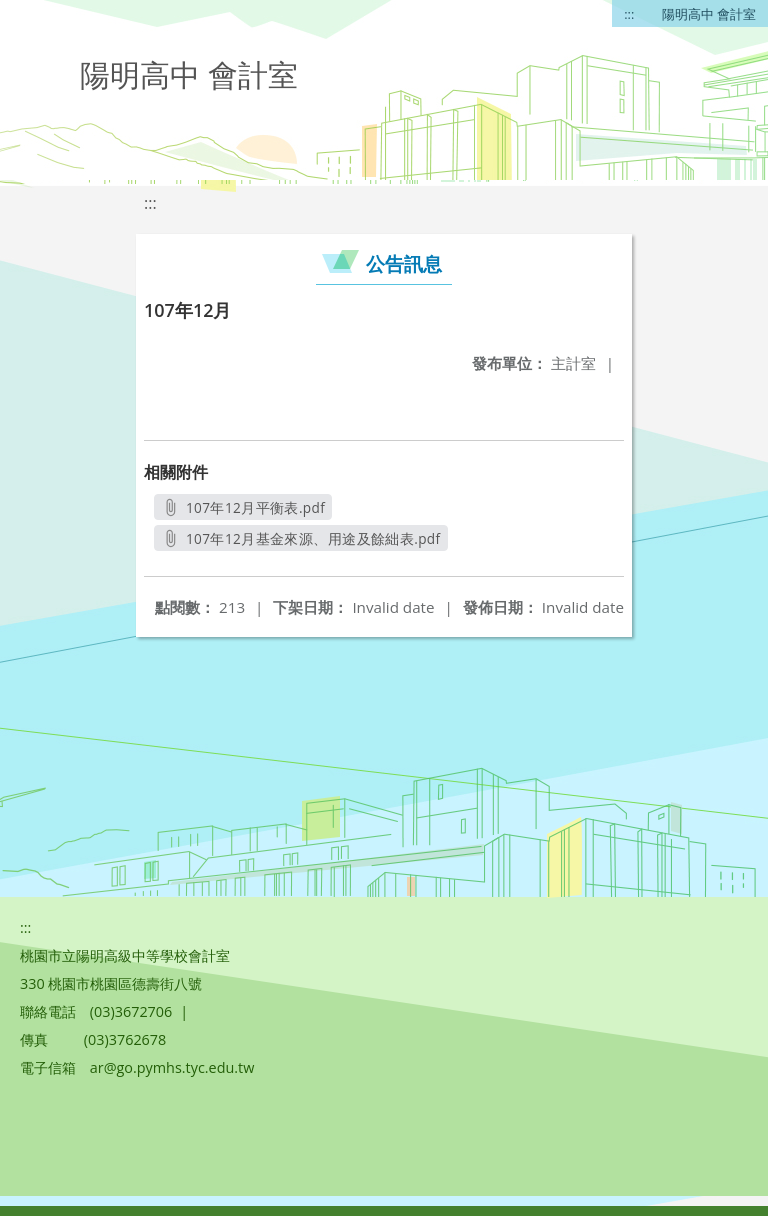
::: (629, 14)
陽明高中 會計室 (709, 14)
